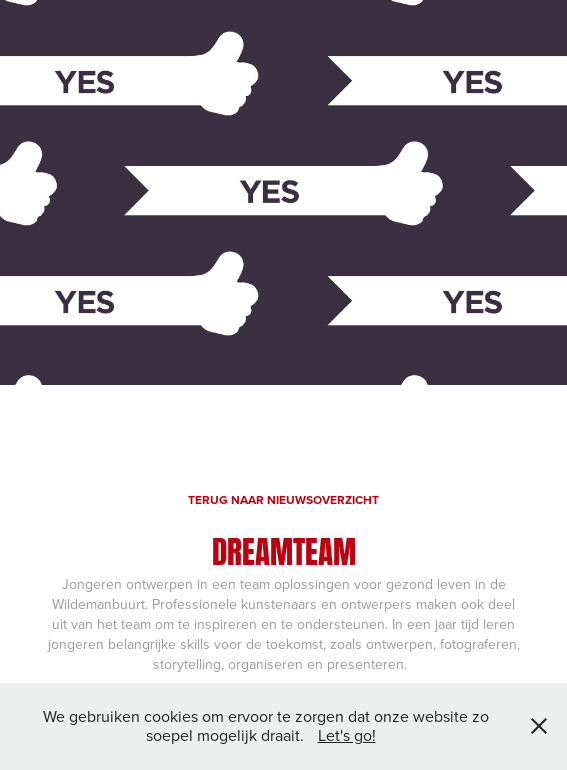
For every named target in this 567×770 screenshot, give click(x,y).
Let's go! (347, 735)
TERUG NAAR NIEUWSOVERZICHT (283, 499)
